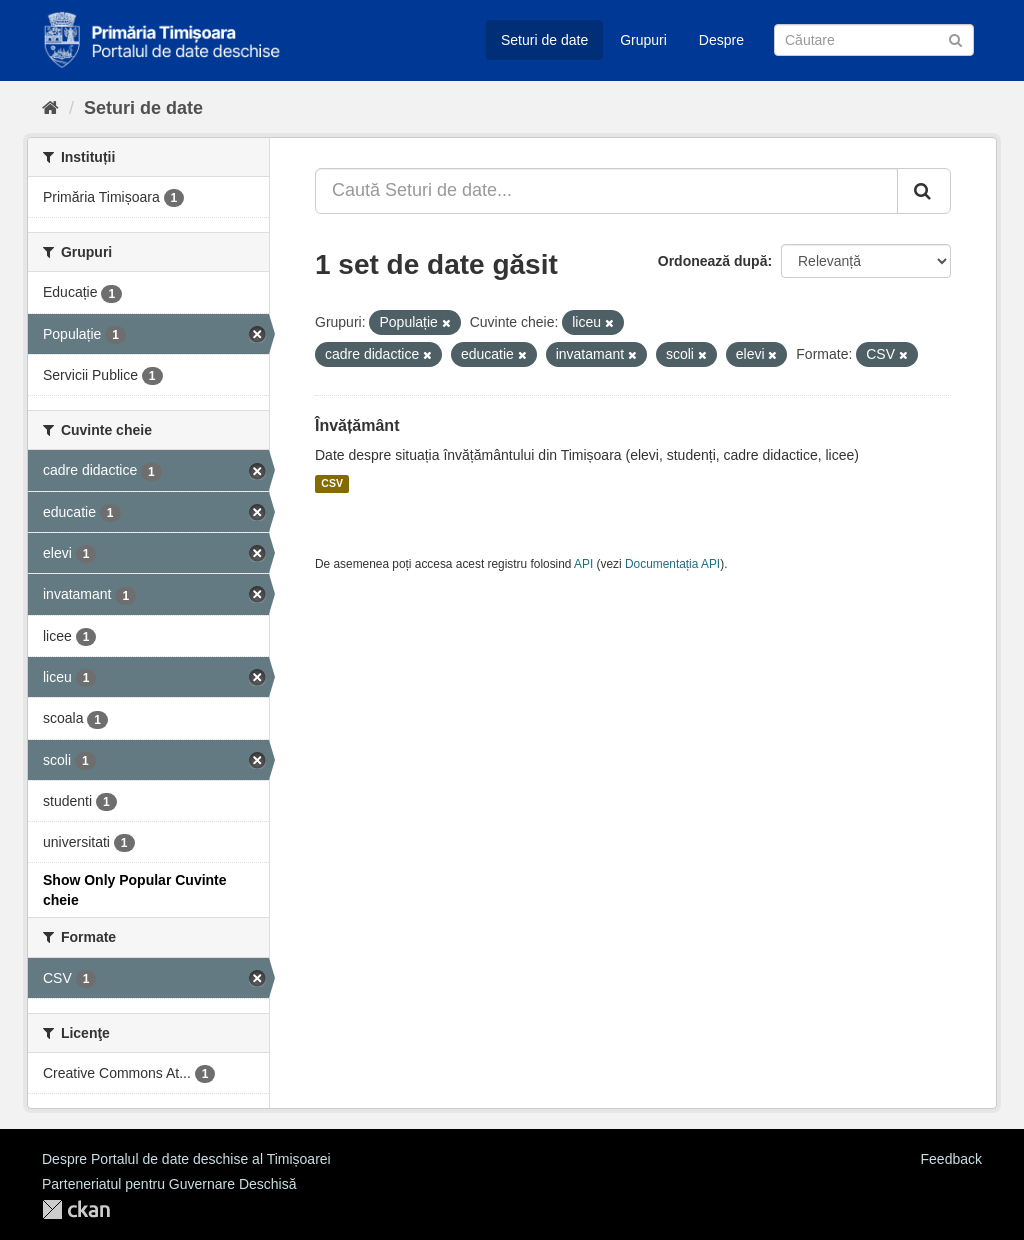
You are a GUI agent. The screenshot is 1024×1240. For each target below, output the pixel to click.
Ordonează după (713, 261)
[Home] (50, 108)
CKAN (76, 1209)
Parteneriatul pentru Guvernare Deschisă (169, 1184)
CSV (332, 484)
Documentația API (672, 564)
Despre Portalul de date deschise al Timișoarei (186, 1159)
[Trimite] (955, 38)
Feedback (951, 1159)
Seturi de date (544, 40)
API (583, 564)
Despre (721, 40)
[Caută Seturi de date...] (606, 191)
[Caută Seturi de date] (874, 40)
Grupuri (643, 40)
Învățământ (357, 425)
